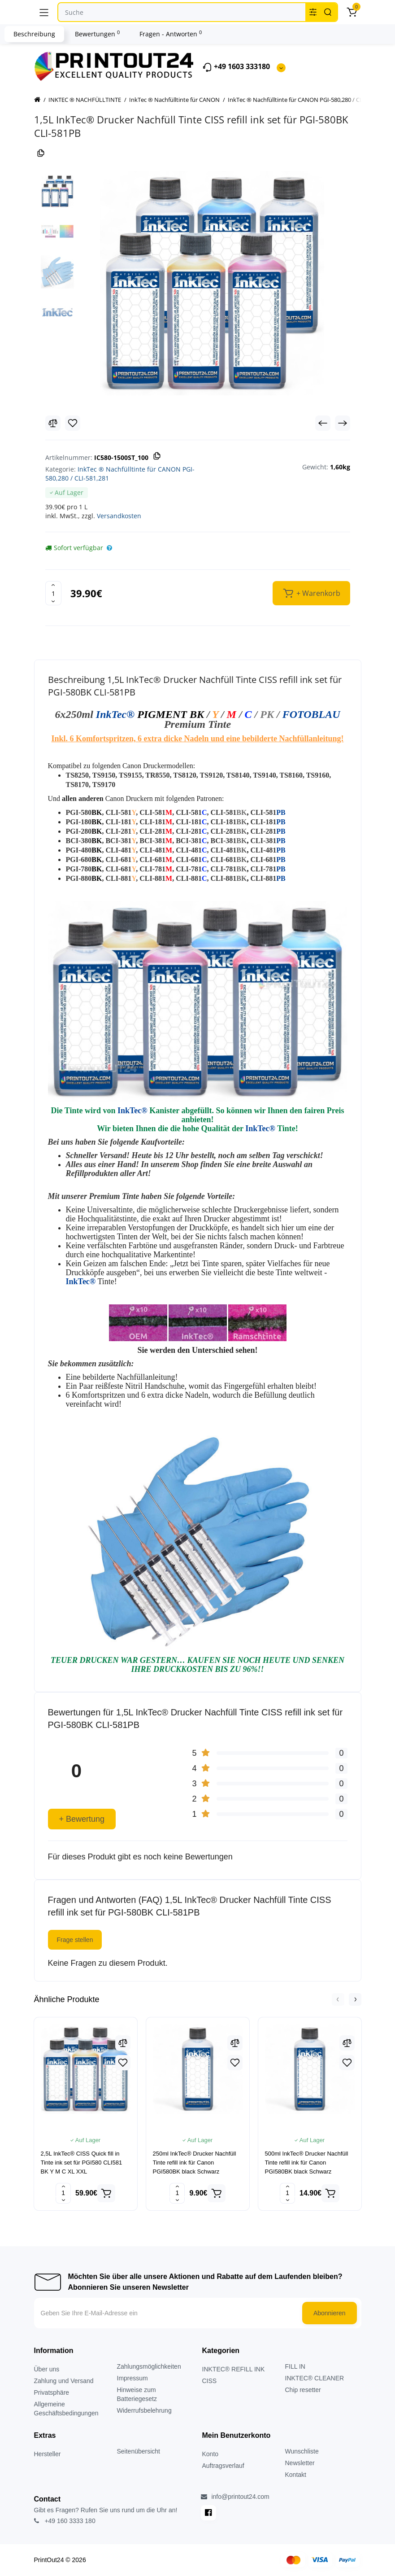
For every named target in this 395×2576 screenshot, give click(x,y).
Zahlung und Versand (64, 2380)
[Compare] (53, 423)
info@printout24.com (235, 2496)
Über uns (47, 2369)
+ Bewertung (82, 1819)
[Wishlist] (72, 423)
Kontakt (295, 2474)
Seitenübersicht (139, 2451)
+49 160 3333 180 (64, 2520)
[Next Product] (342, 423)
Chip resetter (303, 2389)
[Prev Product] (322, 423)
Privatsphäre (51, 2392)
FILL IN (295, 2366)
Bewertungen (97, 33)
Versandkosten (119, 516)
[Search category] (313, 12)
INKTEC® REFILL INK (233, 2369)
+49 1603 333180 (236, 67)
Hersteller (47, 2454)
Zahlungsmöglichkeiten (149, 2366)
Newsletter (300, 2463)
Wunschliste (302, 2451)
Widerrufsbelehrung (144, 2410)
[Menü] (44, 12)
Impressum (132, 2378)
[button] (338, 1999)
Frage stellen (75, 1939)
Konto (210, 2454)
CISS (209, 2380)
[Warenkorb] (352, 12)
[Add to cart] (106, 2193)
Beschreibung (34, 34)
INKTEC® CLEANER (314, 2378)
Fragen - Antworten (170, 33)
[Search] (328, 12)
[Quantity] (53, 593)
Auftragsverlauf (223, 2465)
